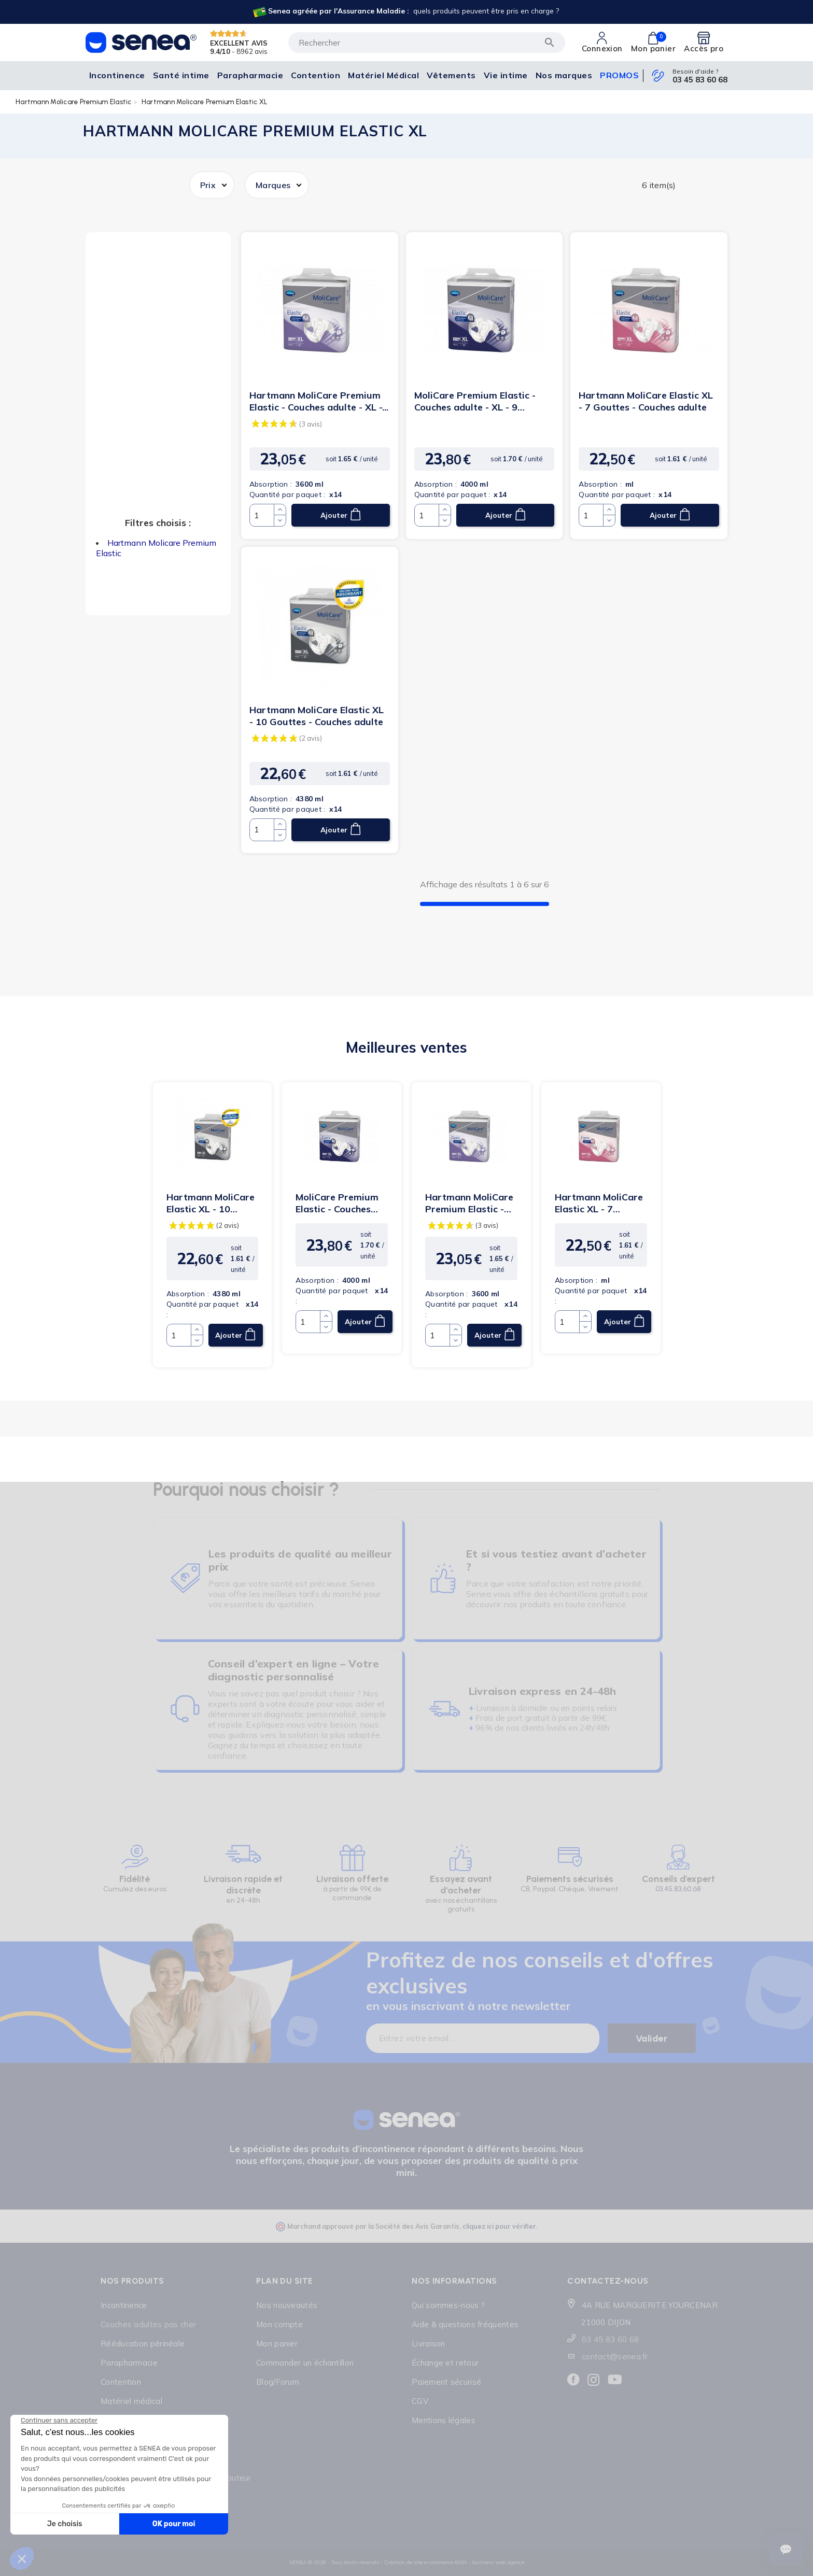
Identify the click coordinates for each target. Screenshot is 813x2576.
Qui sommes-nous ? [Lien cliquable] (448, 2305)
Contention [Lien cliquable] (121, 2382)
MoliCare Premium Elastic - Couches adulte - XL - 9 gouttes (475, 401)
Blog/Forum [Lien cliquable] (277, 2382)
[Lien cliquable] (405, 12)
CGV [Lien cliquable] (420, 2401)
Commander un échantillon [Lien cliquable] (305, 2363)
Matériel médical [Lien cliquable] (131, 2401)
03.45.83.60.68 (678, 1889)
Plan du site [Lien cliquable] (284, 2281)
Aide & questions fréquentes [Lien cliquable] (465, 2324)
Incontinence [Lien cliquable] (124, 2305)
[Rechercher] (426, 42)
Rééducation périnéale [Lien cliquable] (143, 2343)
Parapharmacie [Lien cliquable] (129, 2363)
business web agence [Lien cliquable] (498, 2562)
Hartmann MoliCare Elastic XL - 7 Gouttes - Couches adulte (646, 401)
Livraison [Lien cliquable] (428, 2343)
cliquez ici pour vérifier (499, 2226)
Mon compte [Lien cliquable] (279, 2324)
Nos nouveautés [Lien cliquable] (286, 2305)
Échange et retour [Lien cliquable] (445, 2363)
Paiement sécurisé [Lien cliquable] (446, 2382)
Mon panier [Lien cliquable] (277, 2343)
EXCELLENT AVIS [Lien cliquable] (239, 42)
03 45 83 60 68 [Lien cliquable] (699, 80)
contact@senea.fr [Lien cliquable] (615, 2356)
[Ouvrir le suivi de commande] (786, 2549)
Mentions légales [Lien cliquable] (443, 2420)
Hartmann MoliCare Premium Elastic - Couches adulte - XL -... (318, 401)
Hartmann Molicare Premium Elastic (74, 102)
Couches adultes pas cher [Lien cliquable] (148, 2324)
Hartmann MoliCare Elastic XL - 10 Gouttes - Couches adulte (316, 716)
